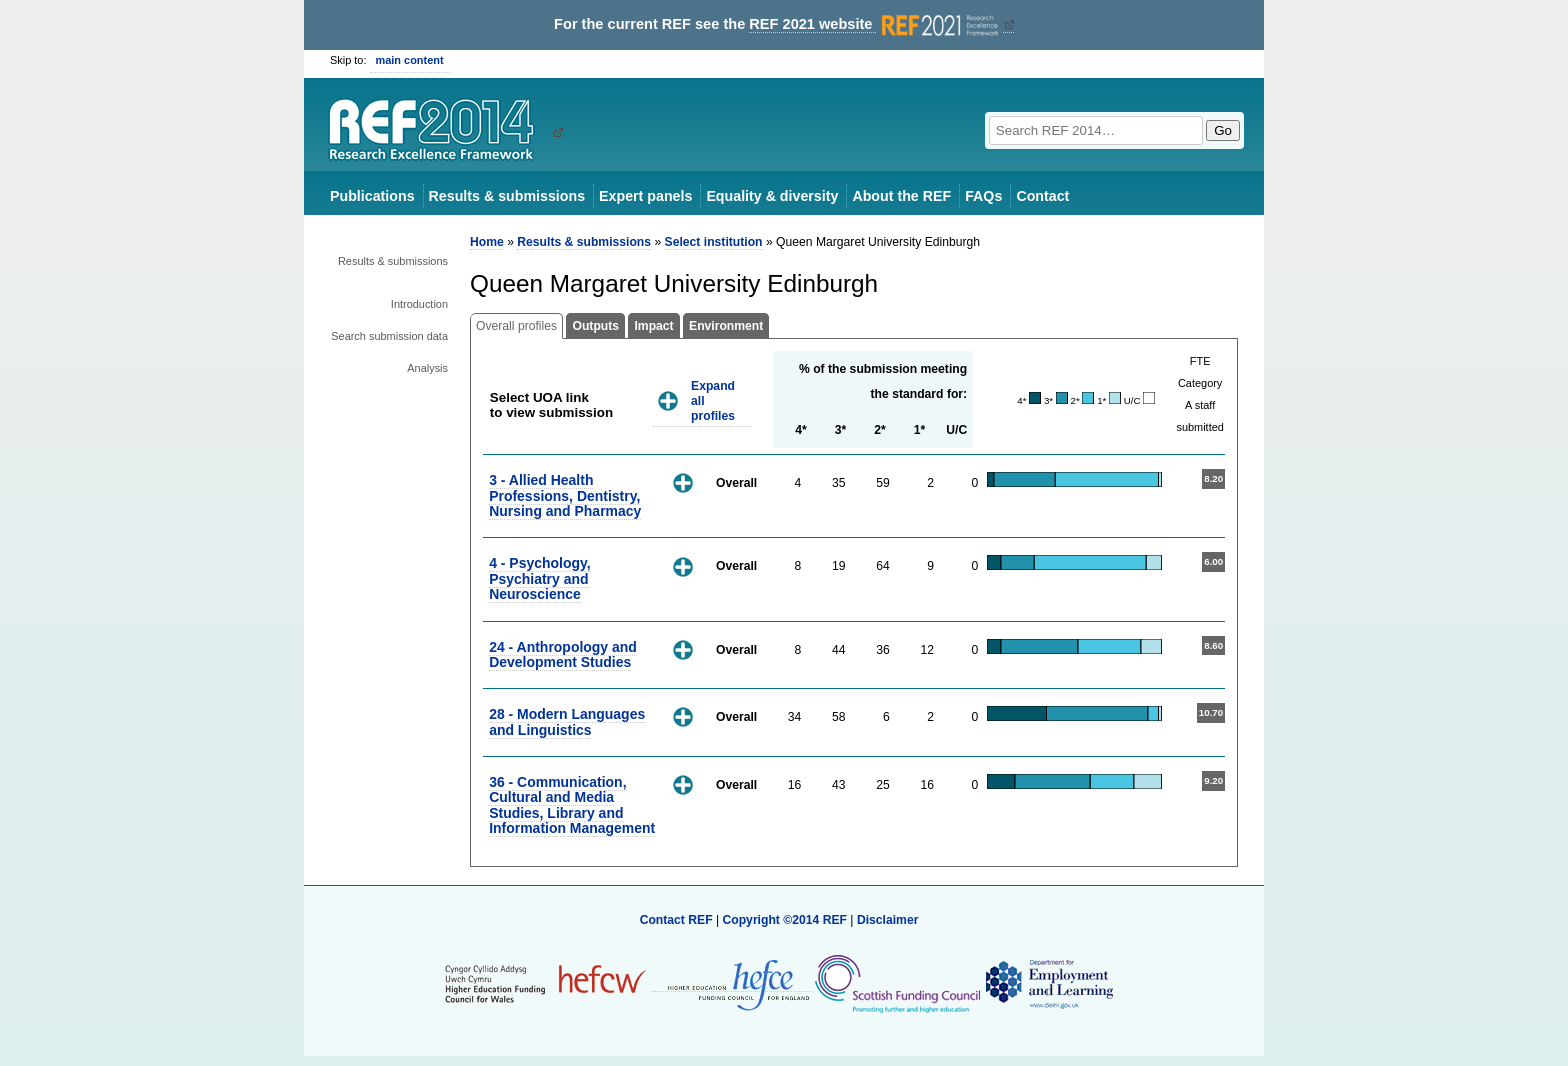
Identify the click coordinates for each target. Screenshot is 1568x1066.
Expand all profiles (713, 400)
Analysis (427, 368)
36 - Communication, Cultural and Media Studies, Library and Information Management (572, 805)
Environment (726, 326)
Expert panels (645, 196)
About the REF (901, 196)
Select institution (714, 242)
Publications (372, 196)
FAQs (983, 196)
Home (487, 242)
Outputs (595, 326)
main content (410, 60)
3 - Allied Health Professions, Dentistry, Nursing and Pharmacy (565, 495)
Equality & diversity (772, 196)
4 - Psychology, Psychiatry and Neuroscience (539, 578)
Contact (1042, 196)
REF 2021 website (875, 24)
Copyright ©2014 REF (786, 920)
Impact (653, 326)
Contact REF (676, 920)
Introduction (419, 304)
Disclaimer (888, 920)
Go (1223, 130)
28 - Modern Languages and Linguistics (567, 721)
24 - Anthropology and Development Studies (563, 654)
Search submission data (389, 336)
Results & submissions (507, 196)
